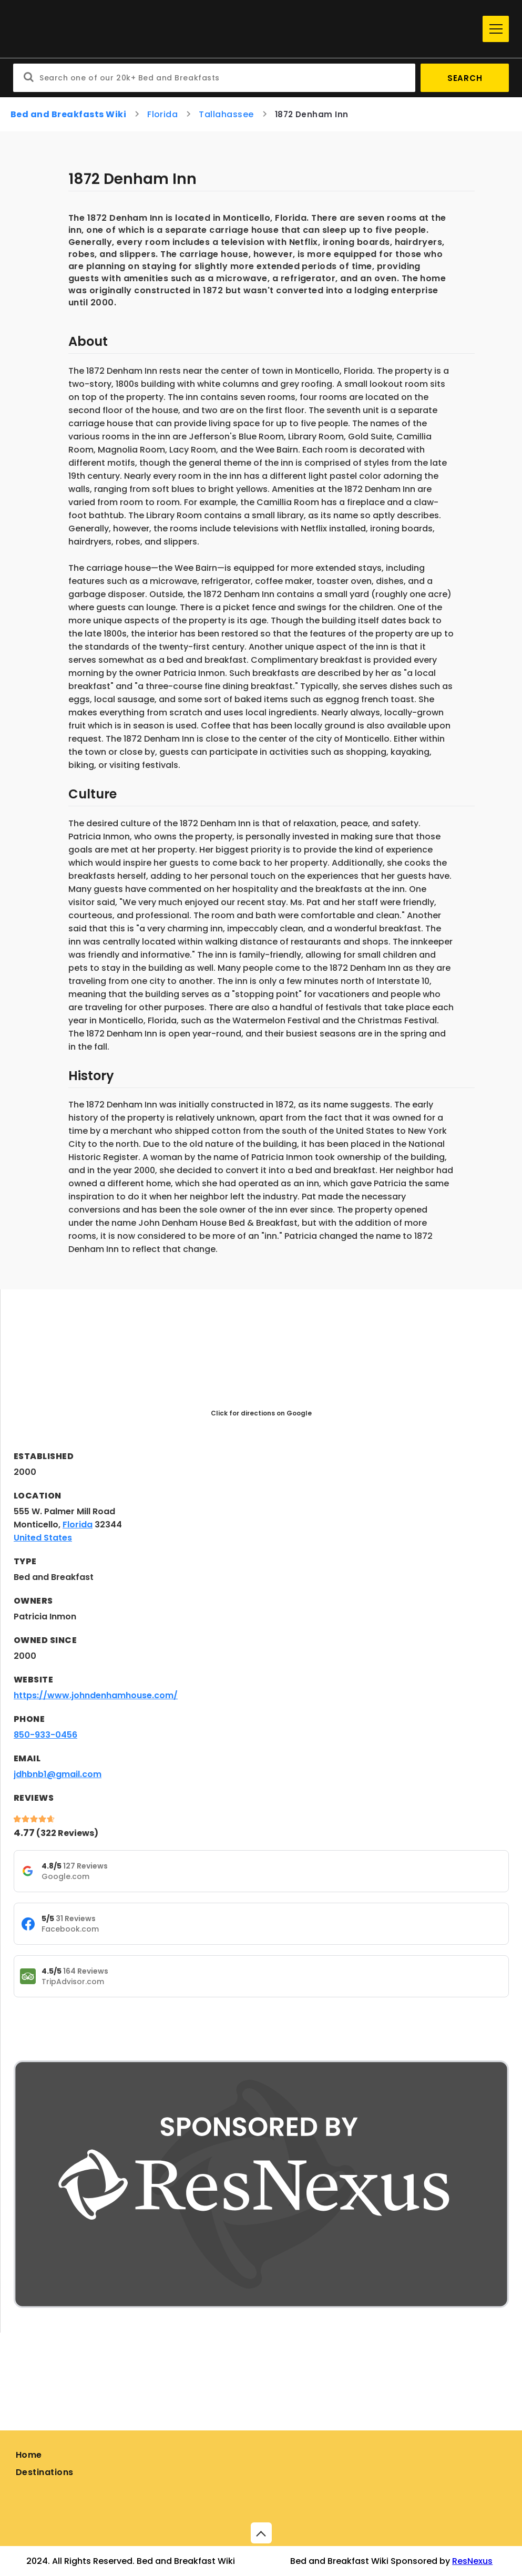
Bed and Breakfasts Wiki (68, 114)
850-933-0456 (45, 1735)
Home (29, 2455)
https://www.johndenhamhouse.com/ (96, 1695)
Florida (162, 114)
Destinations (45, 2472)
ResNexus (472, 2561)
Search (465, 78)
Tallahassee (226, 114)
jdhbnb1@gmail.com (57, 1774)
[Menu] (496, 29)
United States (43, 1538)
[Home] (245, 29)
